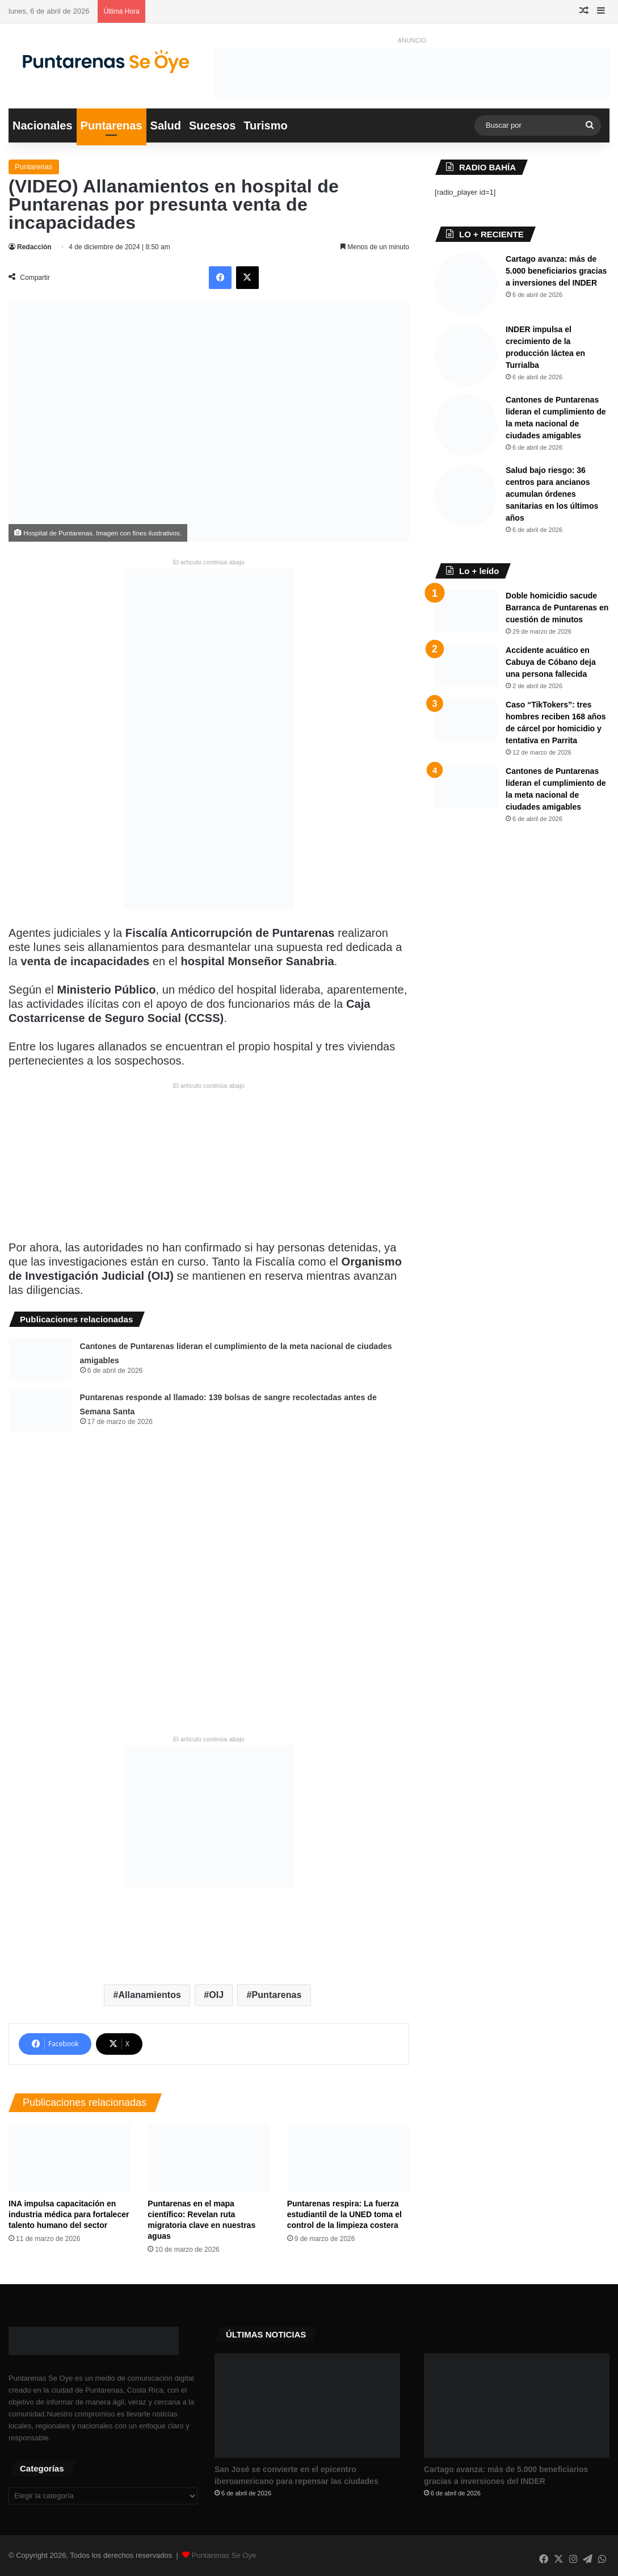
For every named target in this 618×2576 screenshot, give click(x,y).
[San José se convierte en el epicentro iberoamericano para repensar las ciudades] (307, 2405)
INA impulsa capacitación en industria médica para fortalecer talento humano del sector (69, 2214)
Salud (165, 125)
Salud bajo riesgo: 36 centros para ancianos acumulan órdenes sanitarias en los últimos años (552, 494)
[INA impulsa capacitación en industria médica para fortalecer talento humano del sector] (70, 2157)
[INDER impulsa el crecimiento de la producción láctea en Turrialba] (466, 355)
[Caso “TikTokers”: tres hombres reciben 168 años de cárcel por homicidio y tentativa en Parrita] (466, 720)
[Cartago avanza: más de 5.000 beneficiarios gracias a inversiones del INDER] (466, 284)
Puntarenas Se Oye (224, 2555)
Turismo (265, 125)
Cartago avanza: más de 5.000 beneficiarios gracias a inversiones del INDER (556, 270)
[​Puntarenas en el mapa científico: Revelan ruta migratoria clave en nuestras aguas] (209, 2157)
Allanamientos (149, 1995)
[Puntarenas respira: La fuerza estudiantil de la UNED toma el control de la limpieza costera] (348, 2157)
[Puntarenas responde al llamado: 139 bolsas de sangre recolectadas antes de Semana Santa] (40, 1410)
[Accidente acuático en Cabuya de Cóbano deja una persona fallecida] (466, 665)
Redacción (34, 247)
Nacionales (42, 125)
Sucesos (212, 125)
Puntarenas (111, 125)
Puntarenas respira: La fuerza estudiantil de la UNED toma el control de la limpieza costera (344, 2214)
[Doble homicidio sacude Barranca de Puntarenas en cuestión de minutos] (466, 611)
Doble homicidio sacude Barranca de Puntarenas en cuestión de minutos (557, 607)
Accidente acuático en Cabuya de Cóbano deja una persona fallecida (551, 662)
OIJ (216, 1995)
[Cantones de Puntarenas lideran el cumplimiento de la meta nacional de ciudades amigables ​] (40, 1359)
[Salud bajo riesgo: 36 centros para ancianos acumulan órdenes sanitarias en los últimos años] (466, 495)
